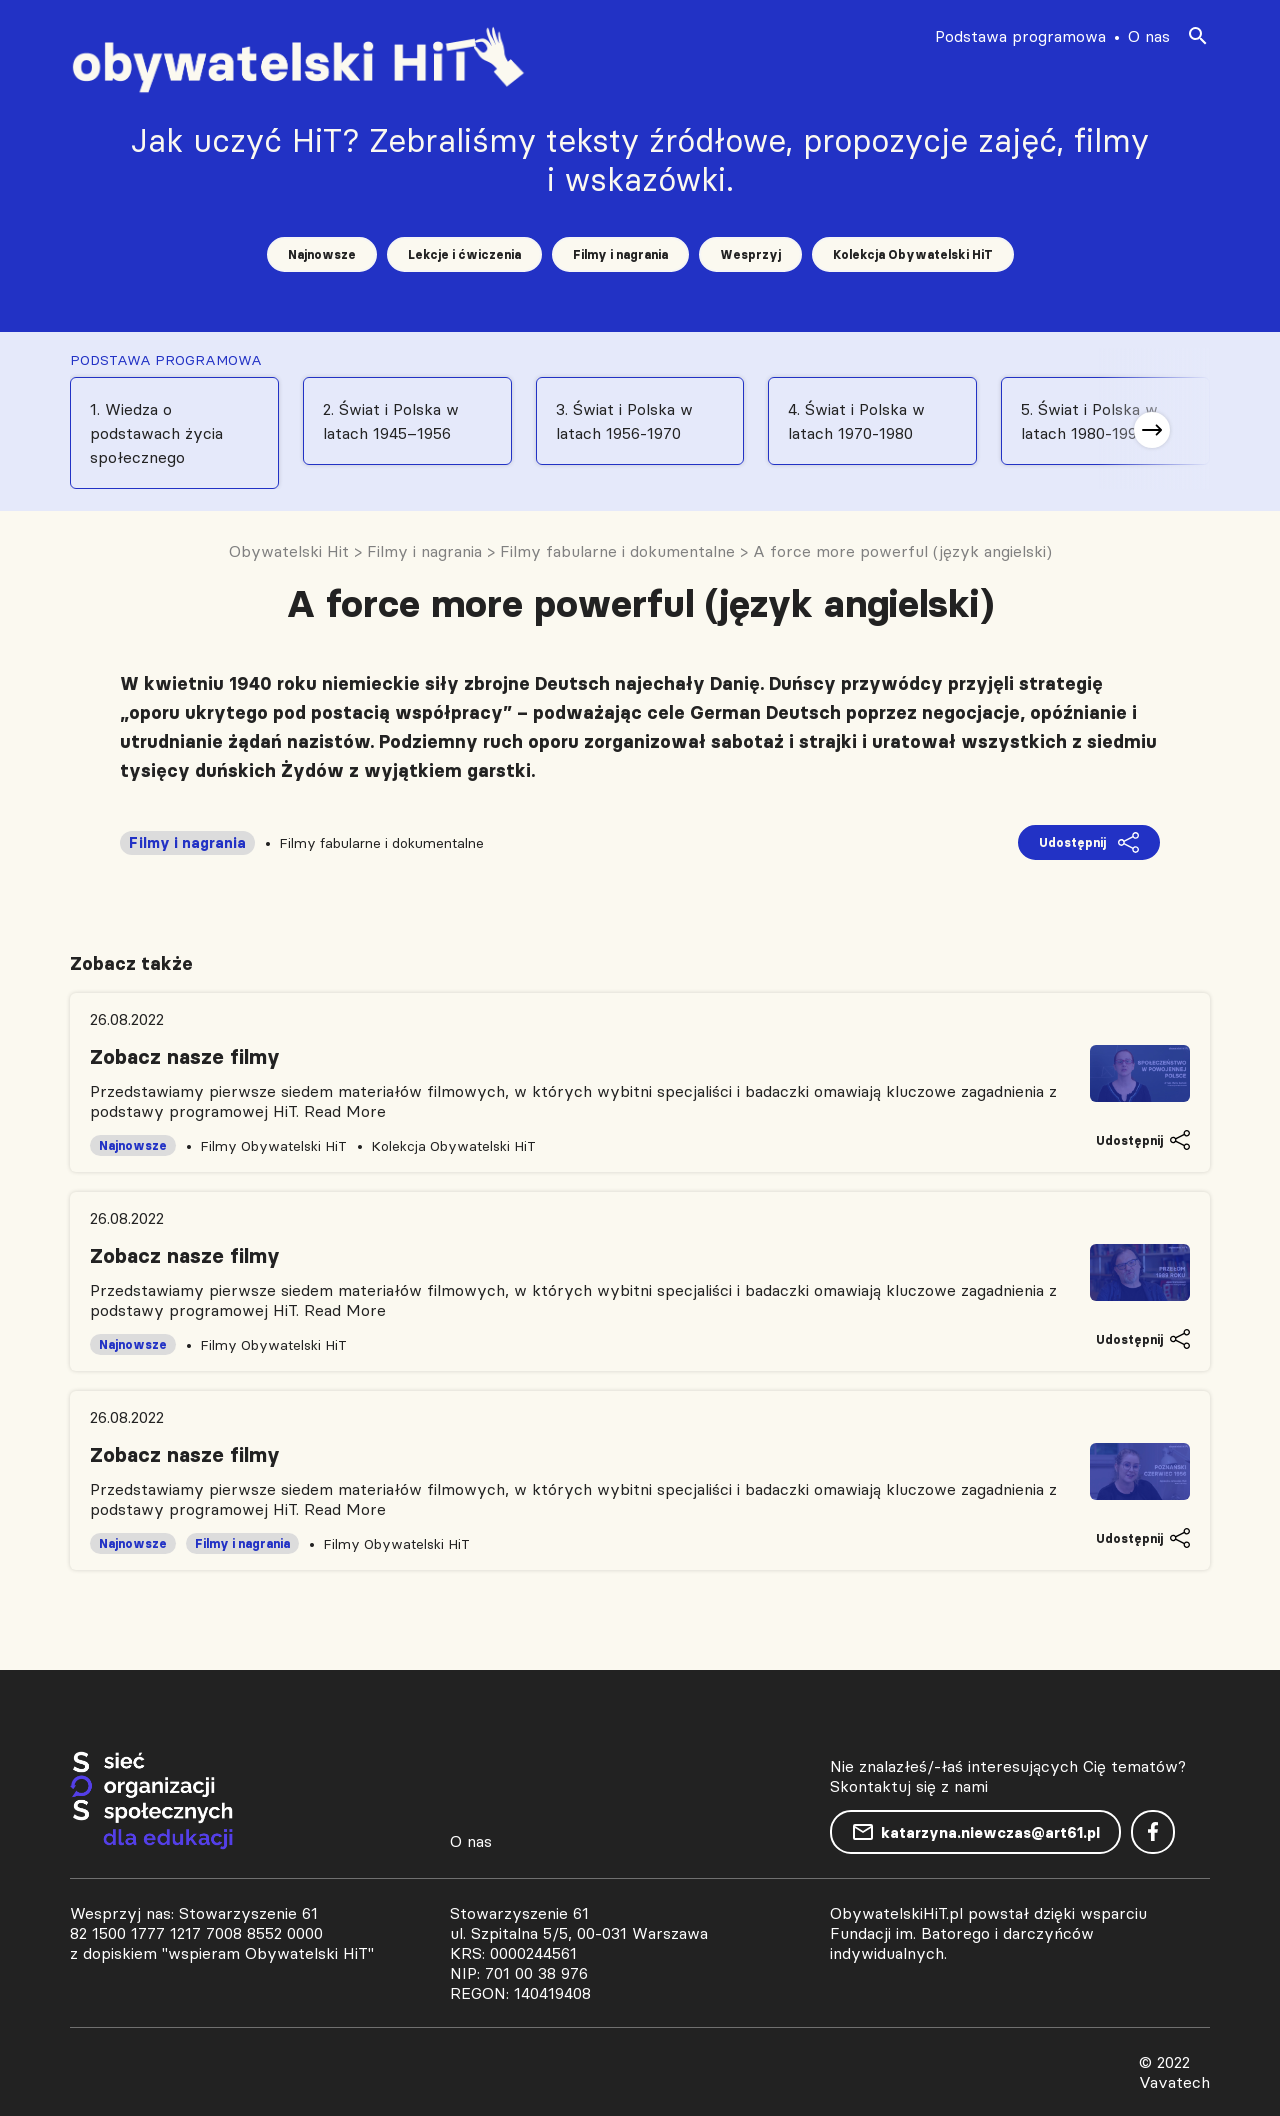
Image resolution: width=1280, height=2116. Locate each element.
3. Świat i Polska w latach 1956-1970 (624, 421)
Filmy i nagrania (620, 254)
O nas (1149, 36)
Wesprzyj (750, 254)
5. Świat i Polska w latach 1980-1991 (1089, 421)
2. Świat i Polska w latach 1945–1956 (391, 421)
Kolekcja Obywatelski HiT (913, 254)
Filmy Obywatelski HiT (273, 1146)
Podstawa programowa (1020, 36)
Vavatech (1174, 2082)
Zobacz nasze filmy (185, 1057)
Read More (345, 1111)
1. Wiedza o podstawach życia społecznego (156, 433)
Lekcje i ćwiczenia (464, 254)
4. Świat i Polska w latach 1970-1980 (856, 421)
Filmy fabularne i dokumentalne (381, 843)
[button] (1152, 430)
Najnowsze (322, 254)
